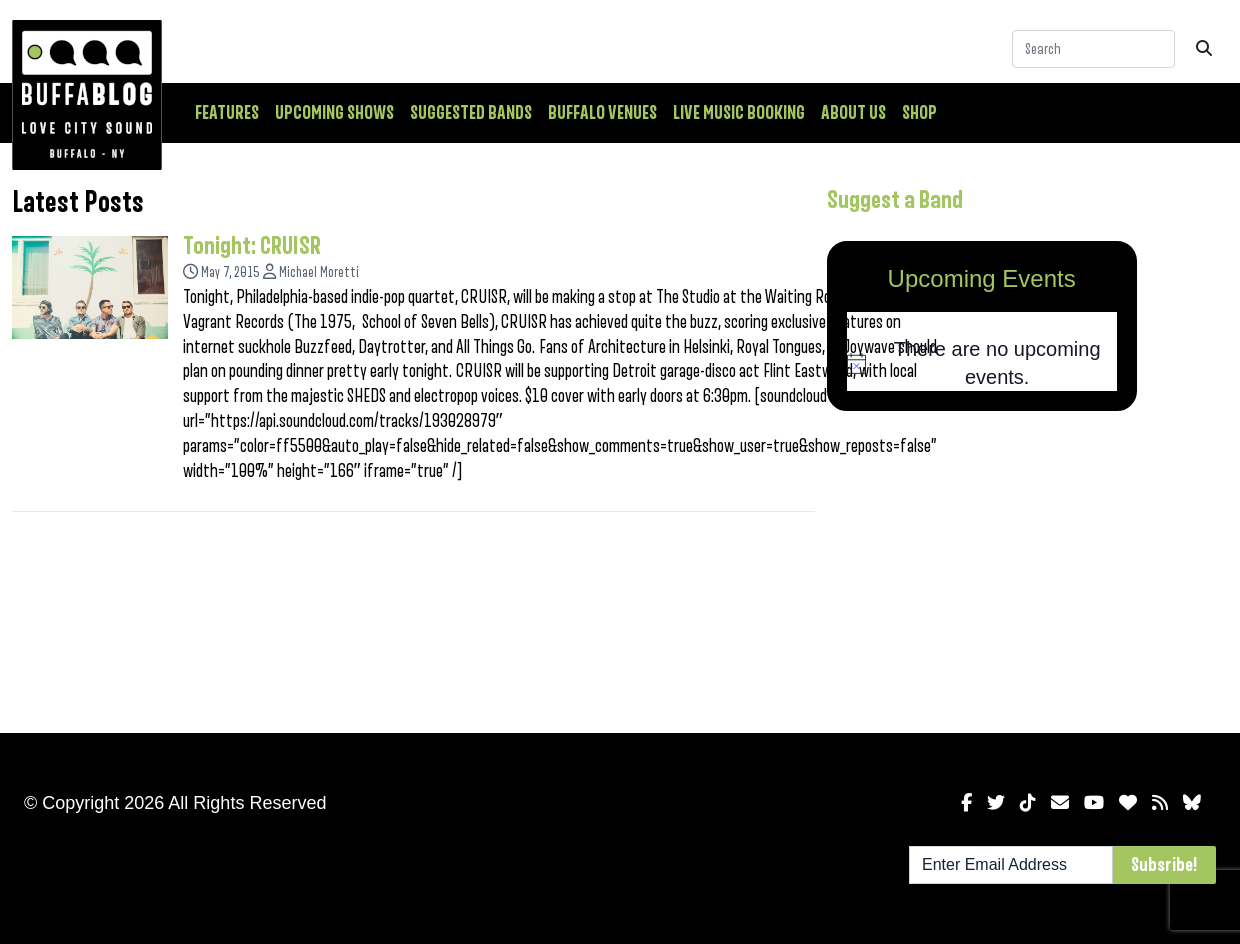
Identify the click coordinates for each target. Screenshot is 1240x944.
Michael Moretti (319, 272)
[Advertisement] (982, 568)
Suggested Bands (471, 113)
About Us (853, 113)
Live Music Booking (739, 113)
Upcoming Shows (334, 113)
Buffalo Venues (602, 113)
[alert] (982, 363)
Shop (919, 113)
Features (227, 113)
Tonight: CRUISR (252, 246)
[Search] (1093, 49)
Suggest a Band (895, 200)
